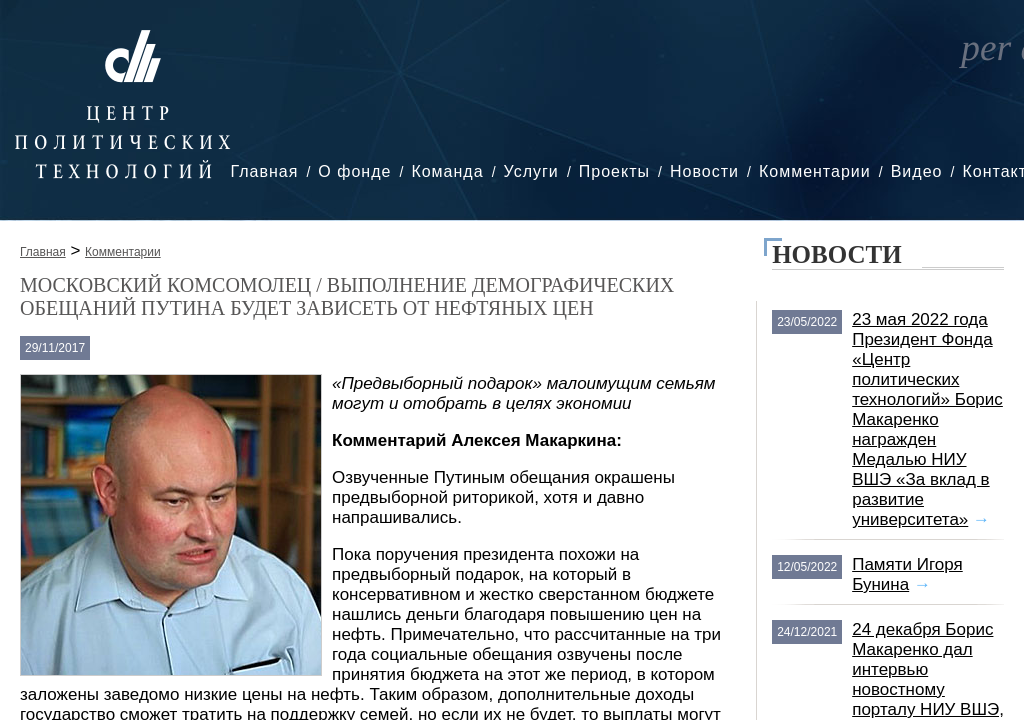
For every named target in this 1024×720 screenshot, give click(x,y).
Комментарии (815, 171)
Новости (704, 171)
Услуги (531, 171)
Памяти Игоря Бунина (907, 574)
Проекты (614, 171)
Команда (447, 171)
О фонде (354, 171)
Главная (264, 171)
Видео (917, 171)
